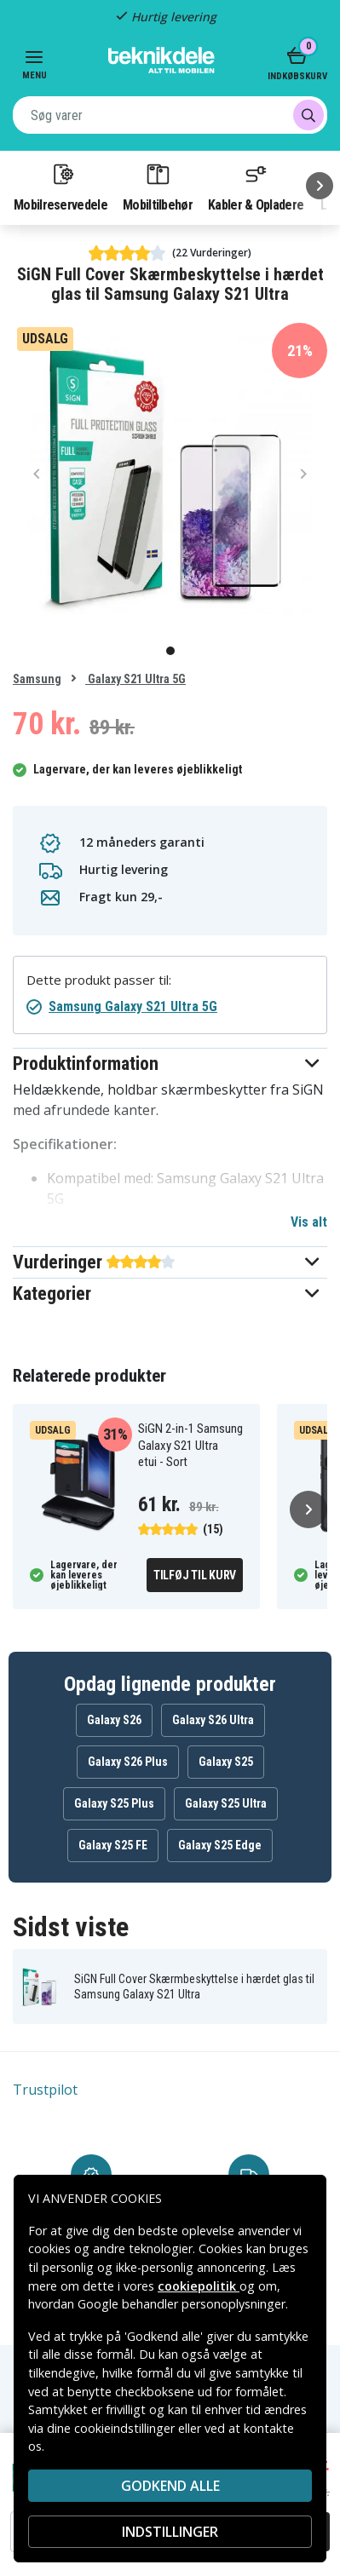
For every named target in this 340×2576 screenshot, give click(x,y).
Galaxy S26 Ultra (213, 1720)
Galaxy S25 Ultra (226, 1803)
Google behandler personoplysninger (181, 2304)
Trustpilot (45, 2089)
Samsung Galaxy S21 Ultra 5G (133, 1006)
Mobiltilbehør (158, 186)
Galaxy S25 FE (112, 1845)
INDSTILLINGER (170, 2531)
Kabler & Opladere (255, 186)
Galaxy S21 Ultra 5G (135, 679)
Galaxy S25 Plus (114, 1803)
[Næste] (319, 185)
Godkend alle (170, 2485)
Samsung (37, 679)
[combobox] (170, 115)
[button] (170, 1063)
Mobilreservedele (60, 186)
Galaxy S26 (114, 1720)
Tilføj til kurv (194, 1575)
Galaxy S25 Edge (220, 1845)
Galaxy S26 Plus (128, 1761)
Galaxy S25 (226, 1761)
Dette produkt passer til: (98, 980)
